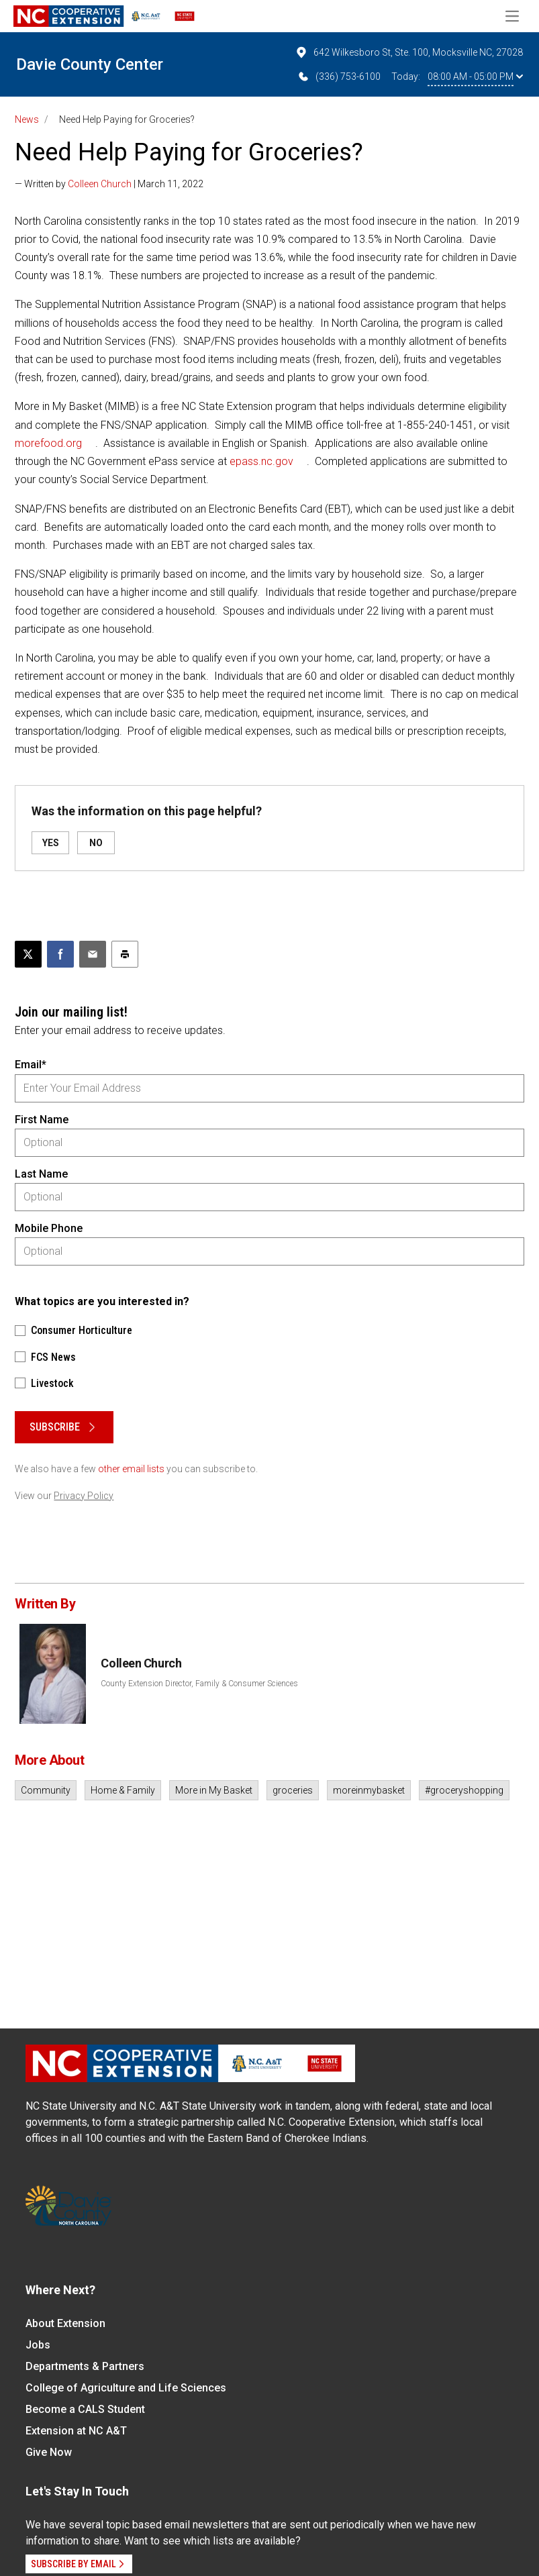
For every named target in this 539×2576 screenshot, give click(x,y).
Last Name (41, 1174)
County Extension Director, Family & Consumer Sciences (199, 1683)
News (27, 119)
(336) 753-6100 (339, 76)
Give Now (49, 2452)
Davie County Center (89, 64)
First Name (41, 1119)
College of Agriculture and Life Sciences (126, 2387)
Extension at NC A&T (76, 2430)
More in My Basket (213, 1790)
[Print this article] (124, 954)
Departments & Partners (85, 2366)
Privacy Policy (83, 1495)
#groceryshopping (464, 1790)
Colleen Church (100, 183)
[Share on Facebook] (60, 954)
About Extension (65, 2323)
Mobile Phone (49, 1228)
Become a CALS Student (85, 2409)
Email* (30, 1064)
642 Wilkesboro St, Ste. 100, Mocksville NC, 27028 (409, 52)
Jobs (38, 2344)
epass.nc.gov (261, 461)
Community (45, 1790)
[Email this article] (92, 954)
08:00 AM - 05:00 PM (475, 76)
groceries (293, 1790)
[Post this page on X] (28, 954)
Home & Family (123, 1790)
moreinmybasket (369, 1790)
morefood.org (48, 443)
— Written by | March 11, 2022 (109, 183)
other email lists (131, 1468)
